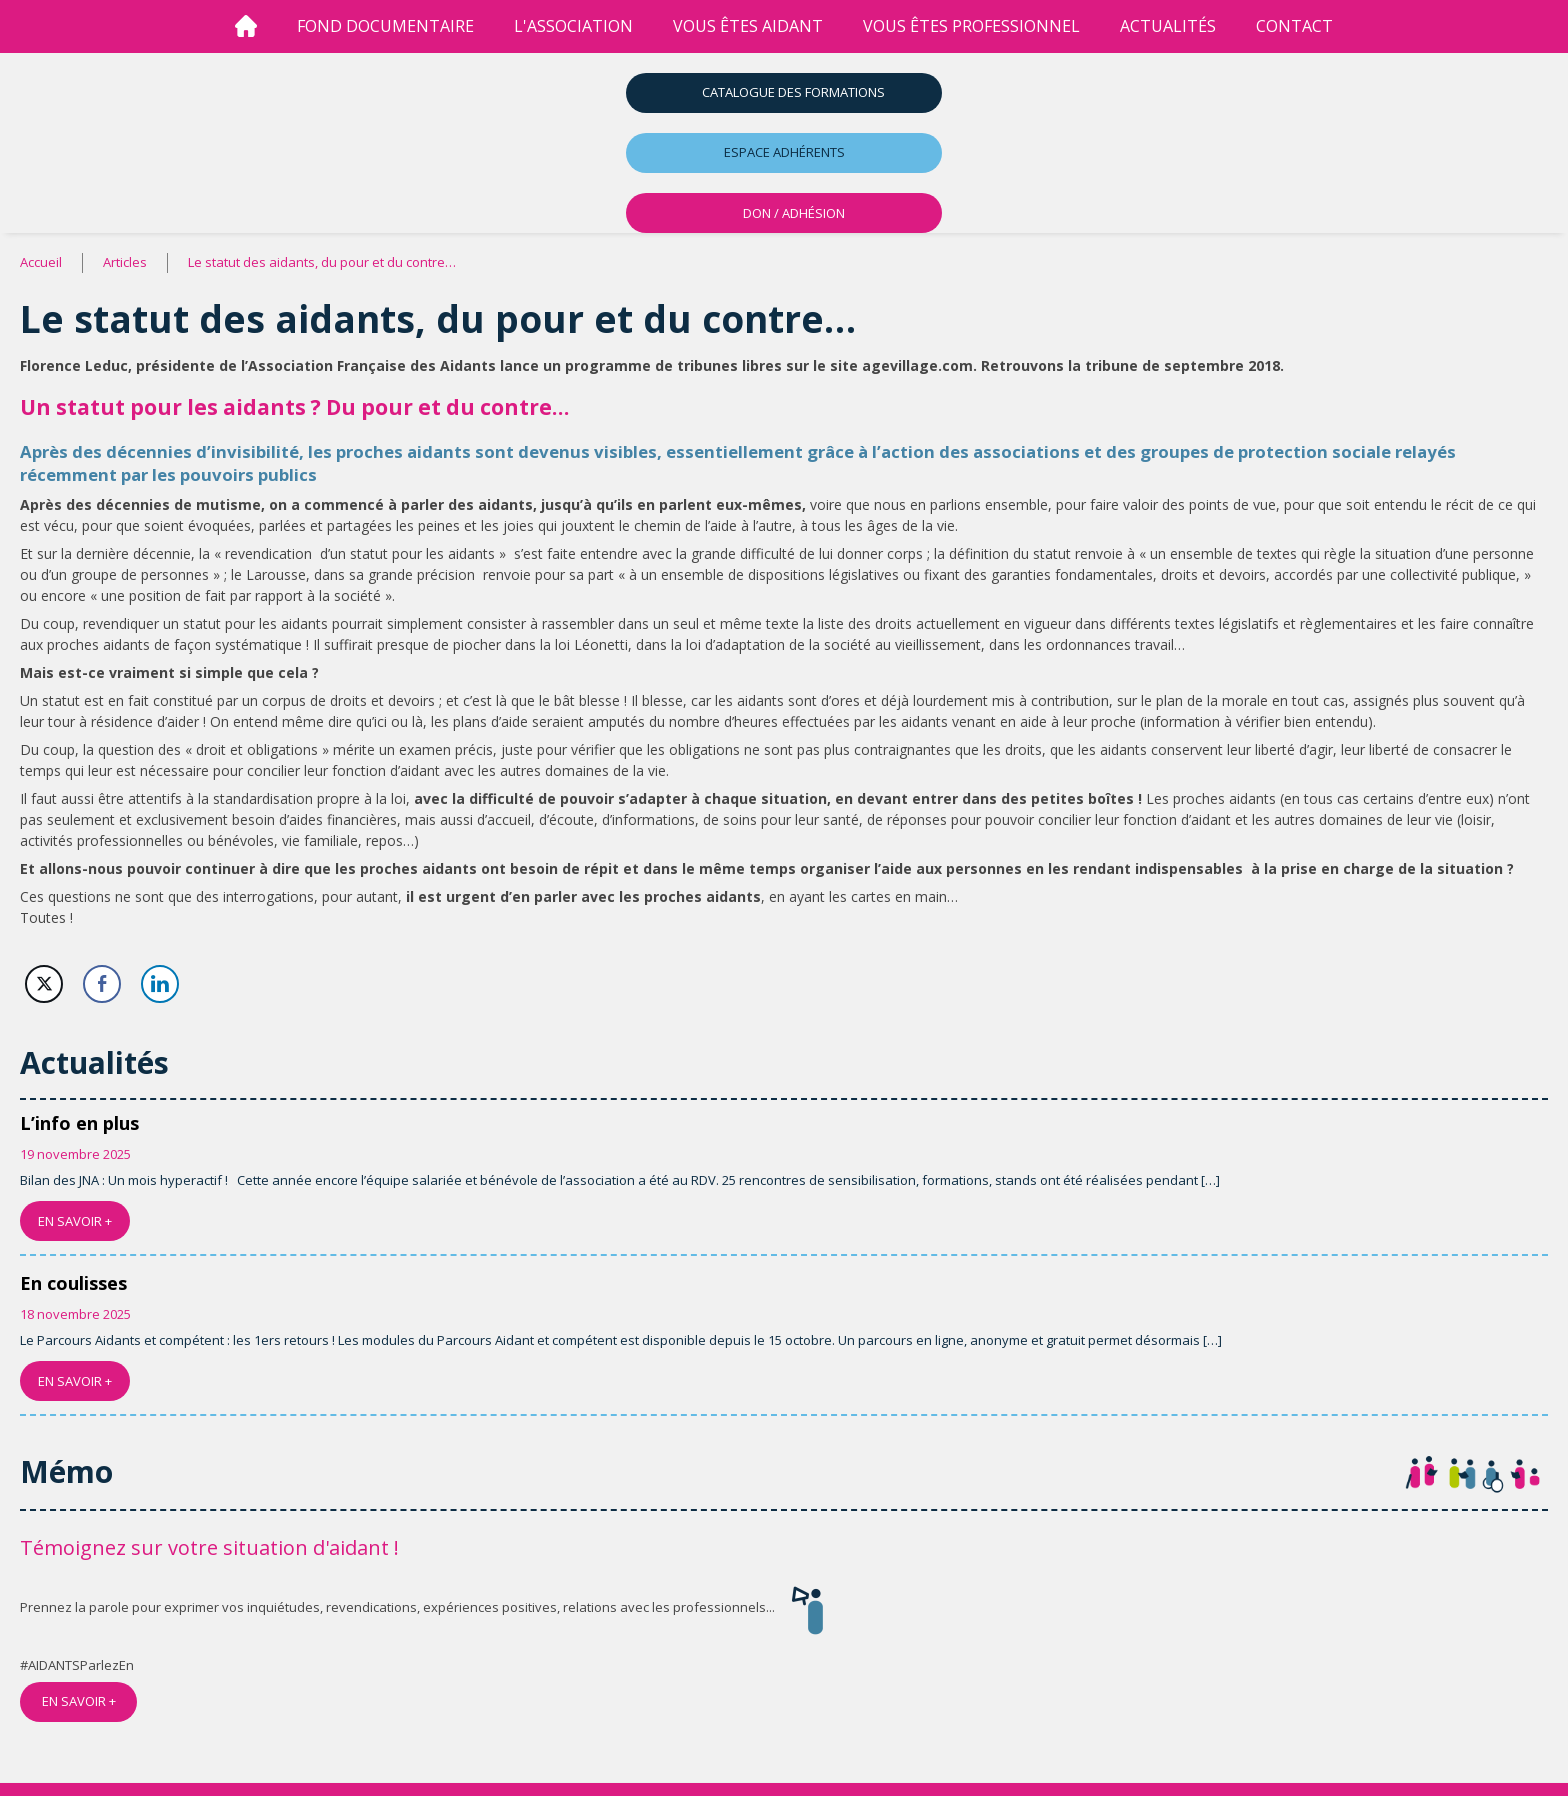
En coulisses (73, 1283)
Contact (1294, 26)
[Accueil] (246, 26)
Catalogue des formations (793, 92)
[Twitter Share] (44, 984)
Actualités (1168, 26)
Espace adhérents (784, 152)
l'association (573, 26)
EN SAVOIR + (75, 1221)
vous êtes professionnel (971, 26)
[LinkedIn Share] (160, 984)
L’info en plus (79, 1123)
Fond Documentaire (385, 26)
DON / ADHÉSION (794, 213)
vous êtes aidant (748, 26)
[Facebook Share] (102, 984)
